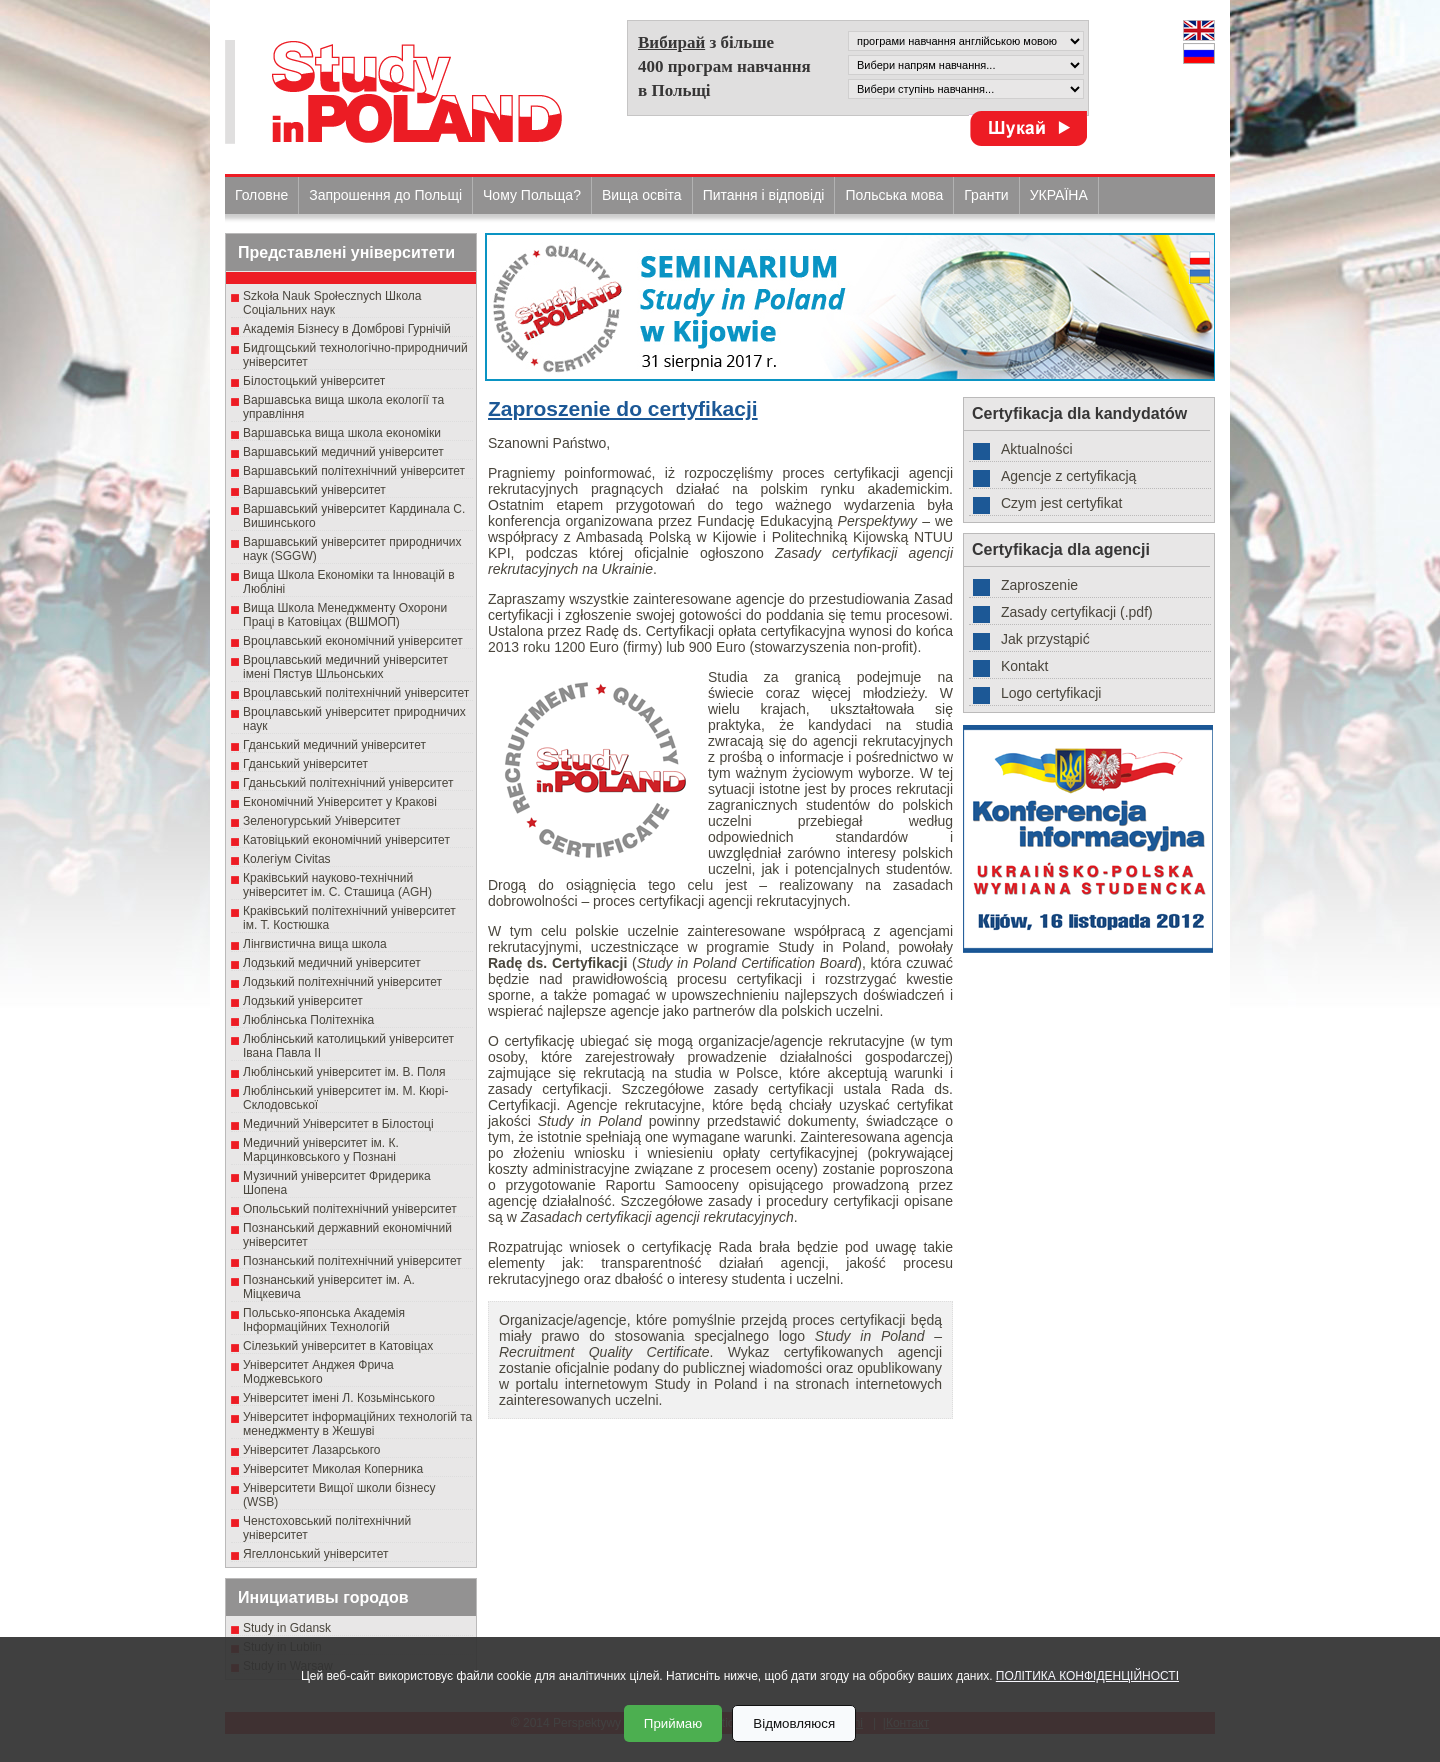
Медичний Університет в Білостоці (338, 1124)
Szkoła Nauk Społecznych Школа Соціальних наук (332, 303)
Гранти (986, 195)
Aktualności (1037, 449)
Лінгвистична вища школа (315, 944)
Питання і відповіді (764, 195)
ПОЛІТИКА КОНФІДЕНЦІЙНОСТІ (1087, 1676)
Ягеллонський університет (315, 1554)
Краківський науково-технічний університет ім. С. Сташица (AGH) (337, 885)
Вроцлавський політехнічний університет (356, 693)
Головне (261, 195)
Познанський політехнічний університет (352, 1261)
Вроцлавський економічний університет (353, 641)
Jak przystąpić (1045, 639)
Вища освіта (642, 195)
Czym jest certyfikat (1061, 503)
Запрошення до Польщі (385, 195)
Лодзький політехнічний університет (342, 982)
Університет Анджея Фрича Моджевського (318, 1372)
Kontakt (1024, 666)
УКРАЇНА (1059, 195)
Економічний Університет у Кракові (340, 802)
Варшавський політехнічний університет (354, 471)
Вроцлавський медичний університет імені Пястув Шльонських (345, 667)
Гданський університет (305, 764)
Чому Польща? (532, 195)
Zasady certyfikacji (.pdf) (1077, 612)
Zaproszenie (1039, 585)
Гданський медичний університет (334, 745)
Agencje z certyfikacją (1068, 476)
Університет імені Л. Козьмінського (339, 1398)
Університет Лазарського (312, 1450)
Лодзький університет (303, 1001)
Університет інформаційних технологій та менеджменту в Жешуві (357, 1424)
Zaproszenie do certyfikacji (623, 408)
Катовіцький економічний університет (346, 840)
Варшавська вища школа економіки (342, 433)
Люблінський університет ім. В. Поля (344, 1072)
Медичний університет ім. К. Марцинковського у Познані (321, 1150)
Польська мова (894, 195)
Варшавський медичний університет (343, 452)
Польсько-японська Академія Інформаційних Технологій (324, 1320)
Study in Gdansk (287, 1628)
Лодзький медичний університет (332, 963)
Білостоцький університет (314, 381)
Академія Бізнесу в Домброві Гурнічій (347, 329)
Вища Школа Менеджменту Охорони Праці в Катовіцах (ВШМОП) (345, 615)
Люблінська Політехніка (308, 1020)
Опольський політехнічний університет (350, 1209)
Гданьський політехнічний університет (348, 783)
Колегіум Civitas (287, 859)
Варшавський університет (314, 490)
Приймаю (673, 1723)
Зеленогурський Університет (321, 821)
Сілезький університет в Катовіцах (338, 1346)
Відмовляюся (794, 1723)
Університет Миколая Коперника (333, 1469)
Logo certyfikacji (1051, 693)
